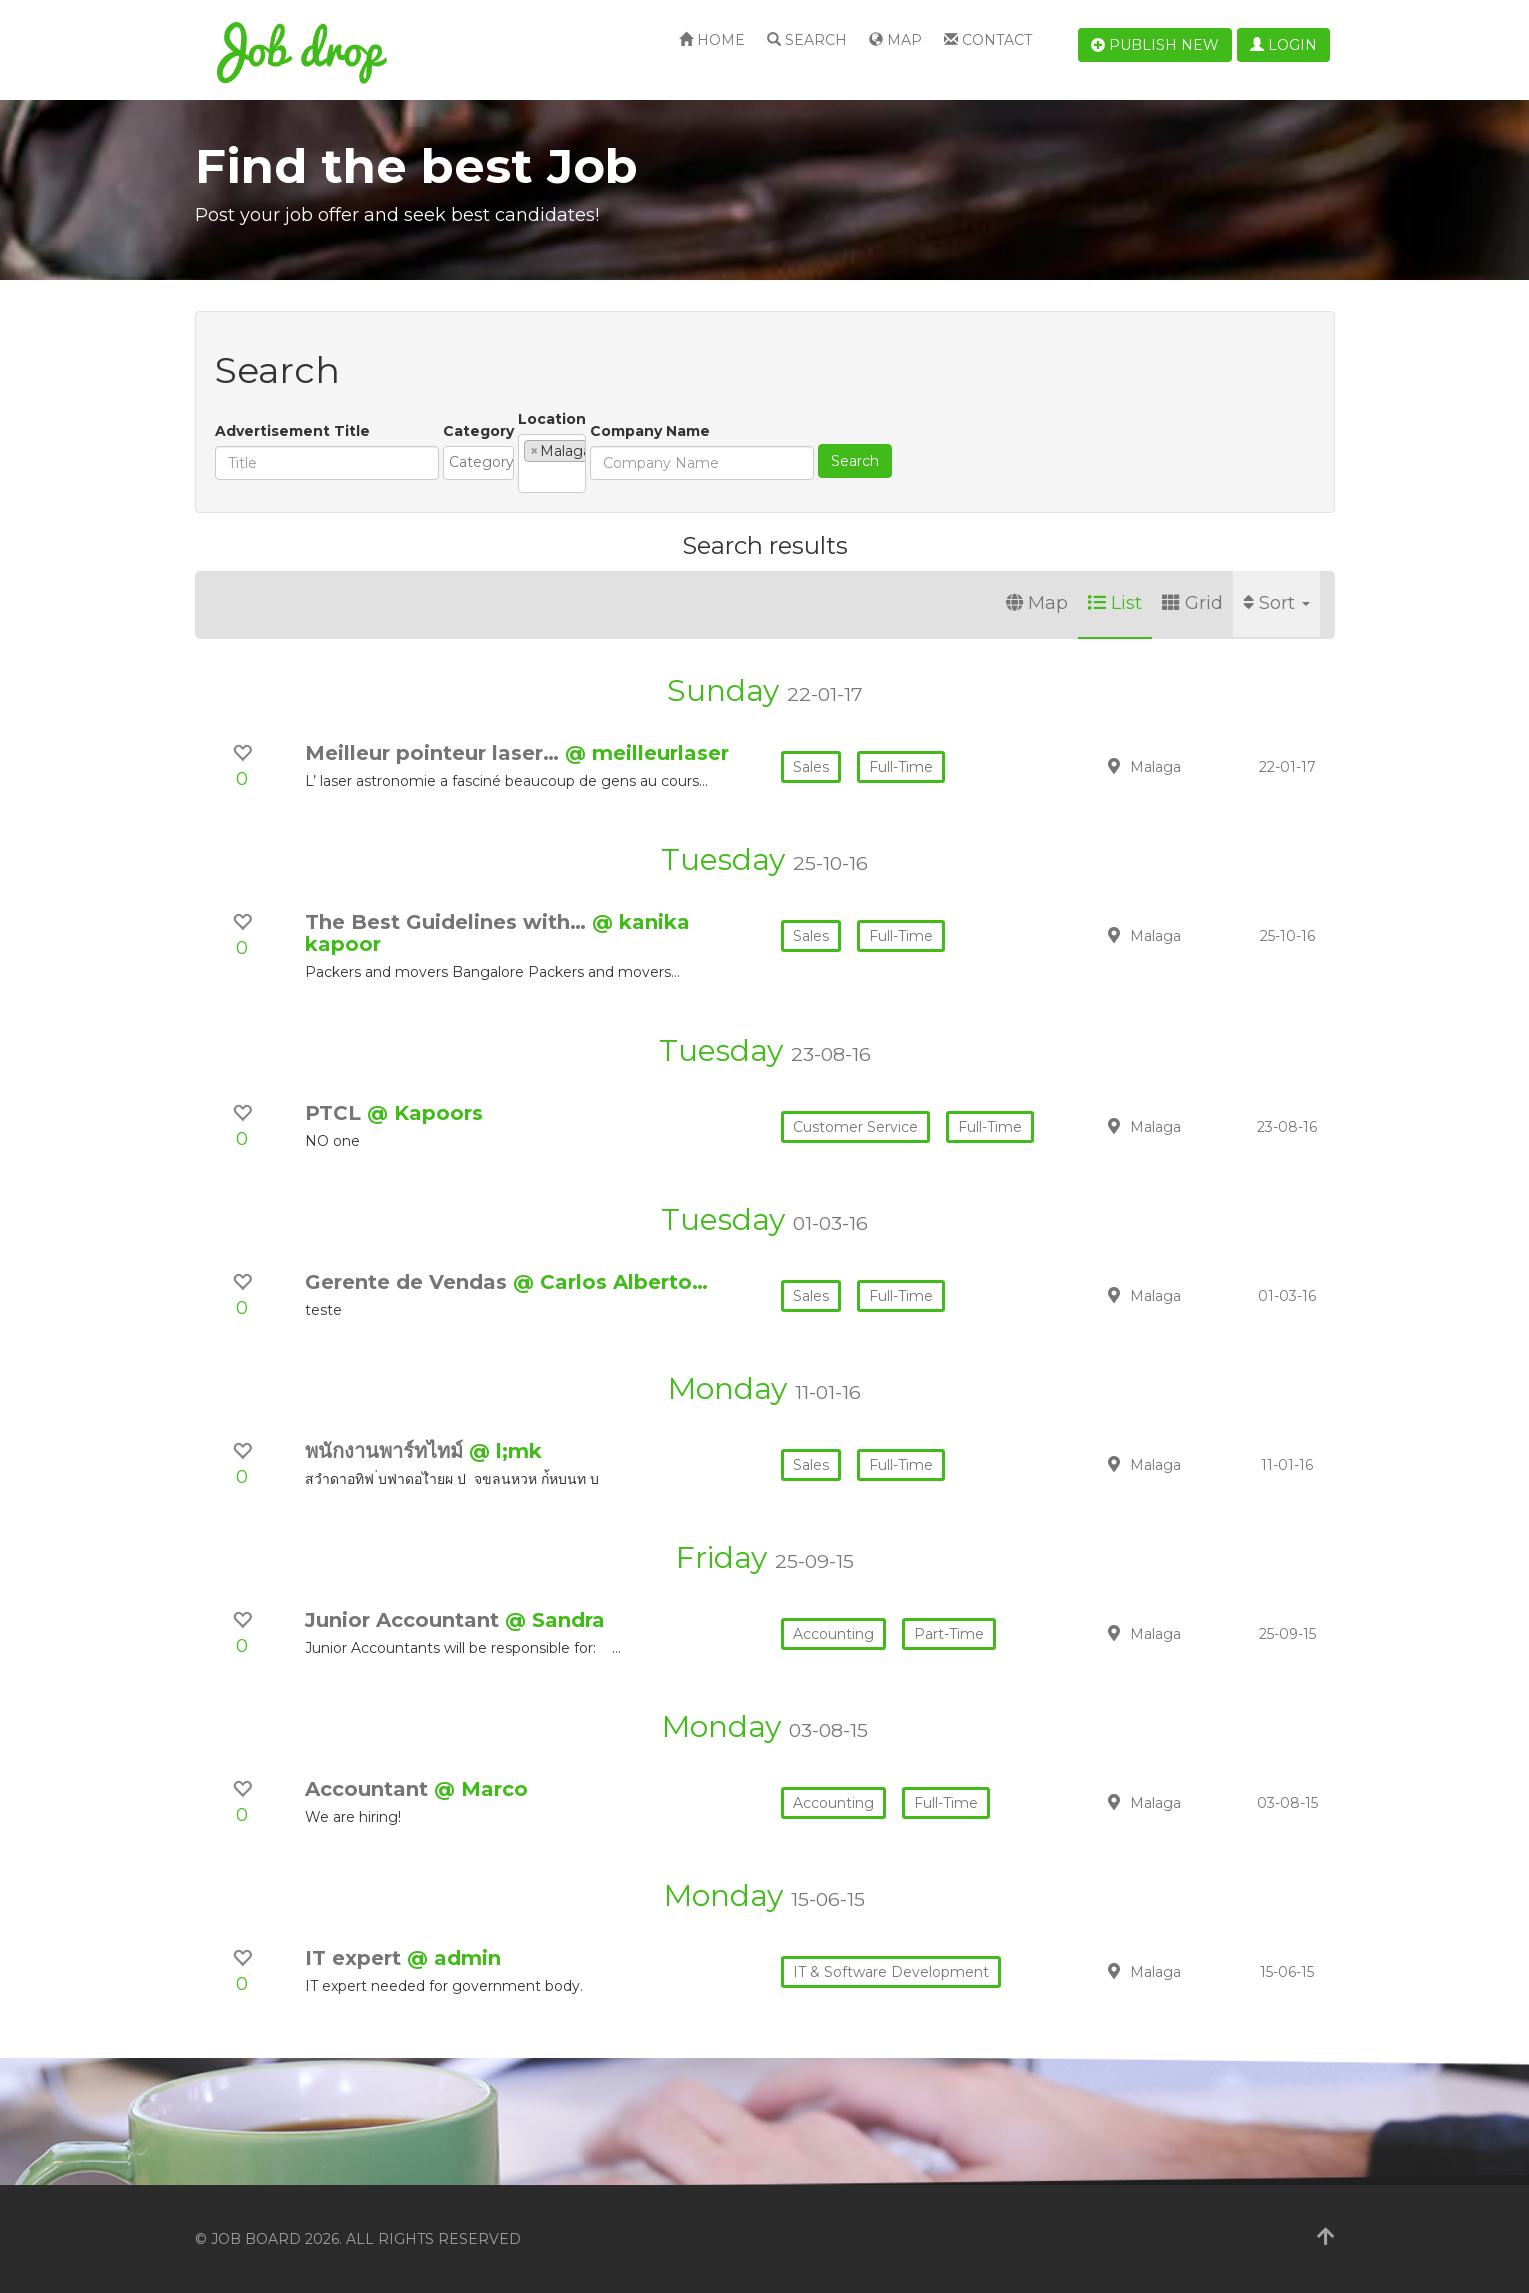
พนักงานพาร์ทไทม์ (387, 1451)
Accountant (369, 1789)
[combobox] (554, 463)
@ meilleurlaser (647, 753)
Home (712, 40)
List (1115, 603)
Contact (988, 40)
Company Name (834, 431)
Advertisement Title (292, 431)
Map (895, 40)
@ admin (454, 1958)
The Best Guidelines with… (448, 922)
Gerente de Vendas (409, 1282)
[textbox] (559, 462)
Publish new (1155, 45)
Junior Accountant (405, 1620)
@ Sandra (555, 1620)
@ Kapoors (425, 1113)
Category (478, 431)
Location (704, 419)
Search (807, 40)
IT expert (356, 1958)
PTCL (336, 1113)
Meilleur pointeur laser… (435, 753)
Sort (1276, 603)
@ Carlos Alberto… (610, 1282)
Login (1283, 45)
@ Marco (481, 1789)
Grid (1192, 603)
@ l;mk (505, 1451)
